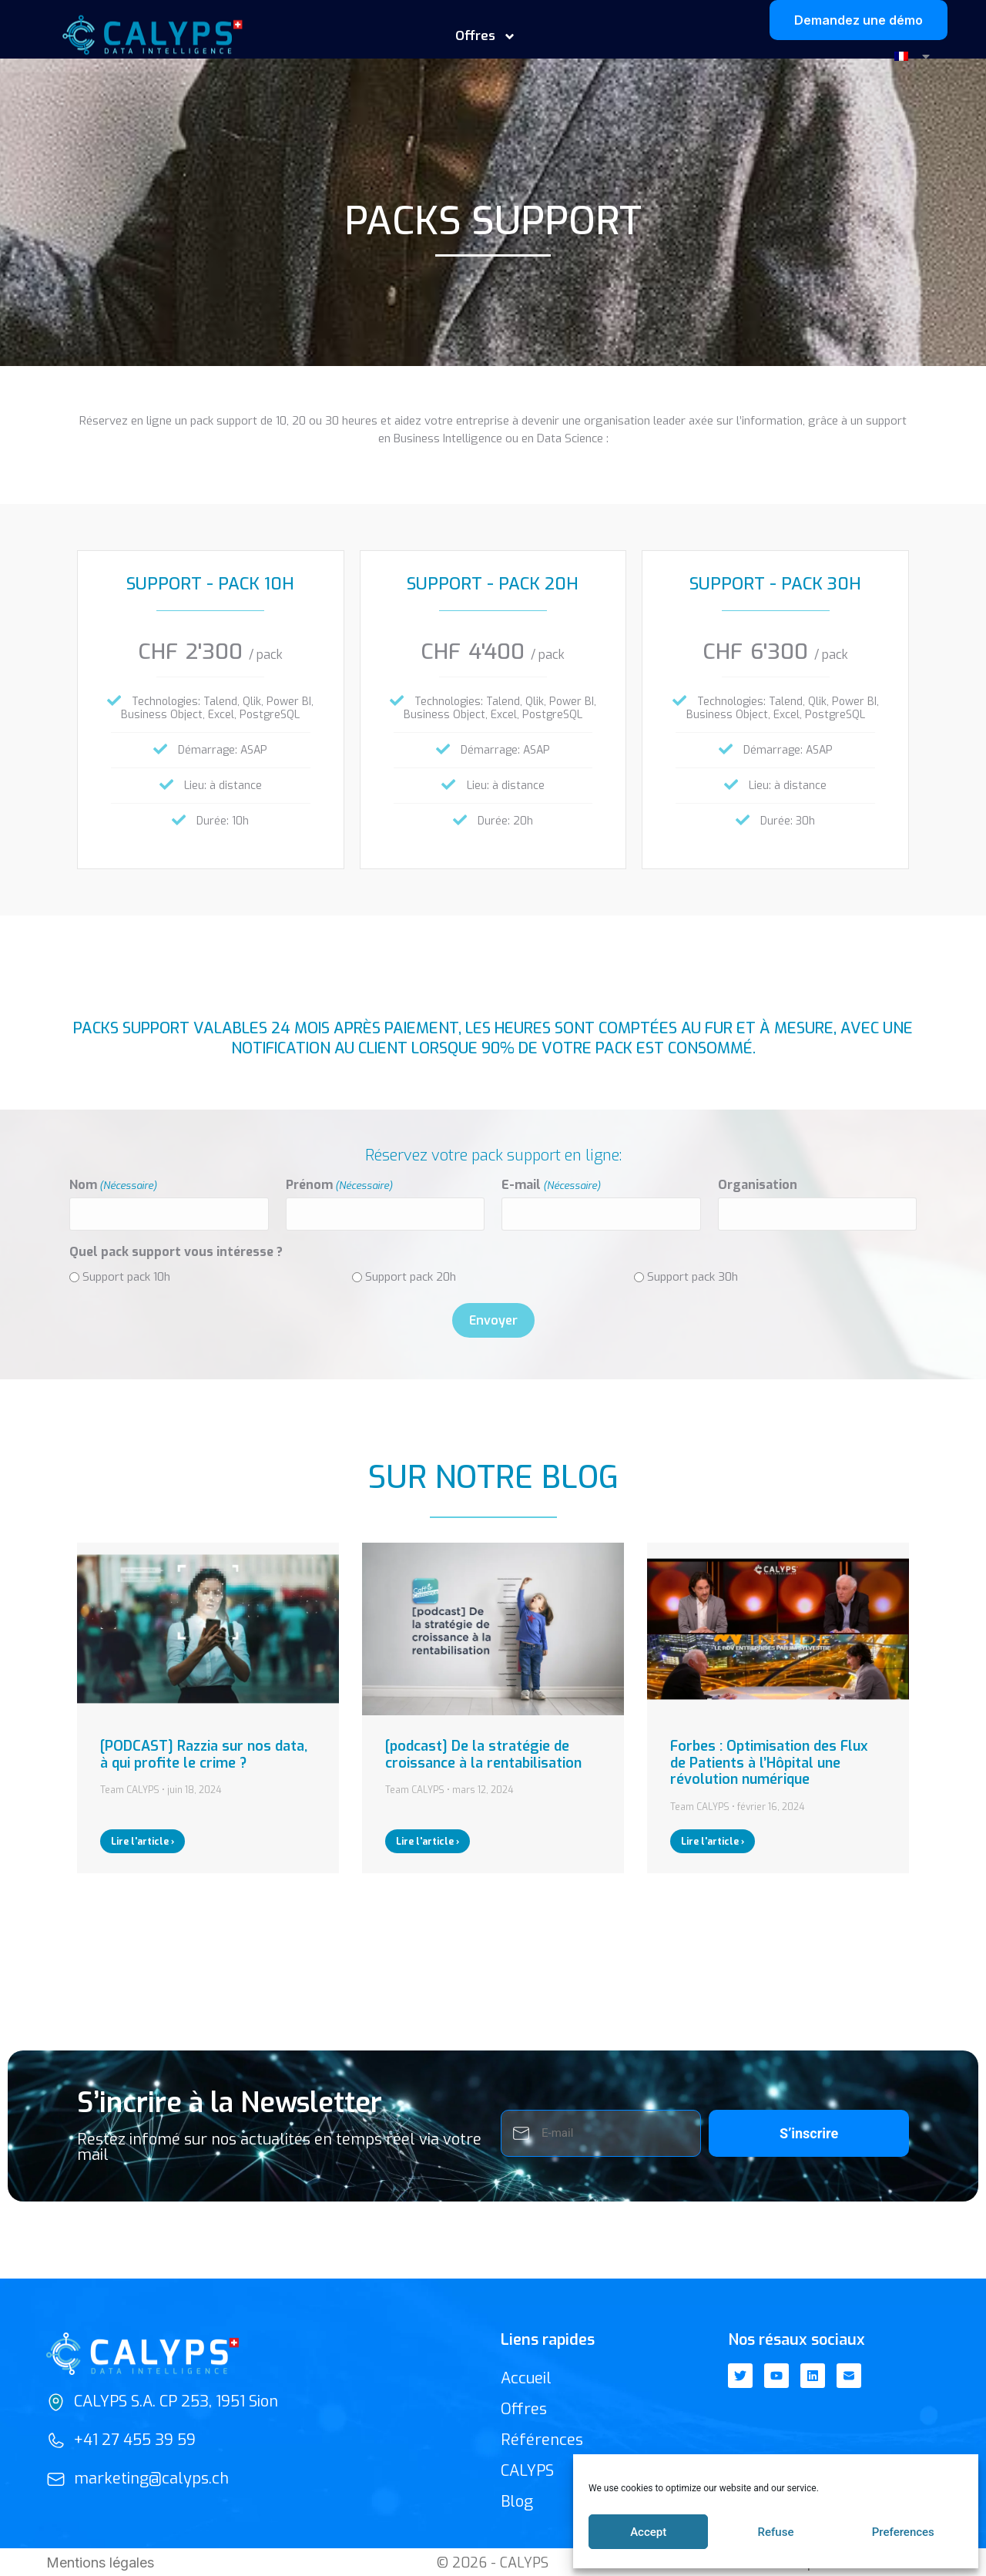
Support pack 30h (692, 1275)
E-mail (551, 1185)
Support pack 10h (126, 1275)
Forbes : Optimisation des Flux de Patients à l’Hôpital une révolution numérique (769, 1761)
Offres (485, 36)
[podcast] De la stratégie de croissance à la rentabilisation (483, 1753)
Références (542, 2438)
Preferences (903, 2532)
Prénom (339, 1185)
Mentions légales (100, 2561)
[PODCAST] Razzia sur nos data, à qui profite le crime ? (203, 1753)
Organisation (757, 1185)
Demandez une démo (858, 20)
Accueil (526, 2376)
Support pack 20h (410, 1275)
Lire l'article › (142, 1840)
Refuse (776, 2532)
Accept (648, 2532)
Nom (113, 1185)
